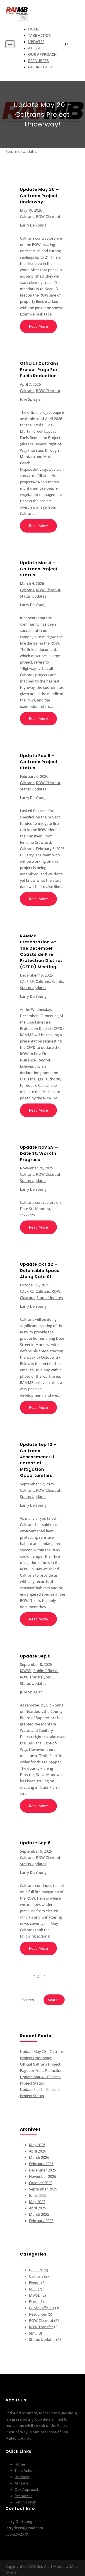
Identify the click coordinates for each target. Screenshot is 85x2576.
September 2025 (43, 2189)
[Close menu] (23, 18)
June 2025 (37, 2195)
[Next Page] (48, 1976)
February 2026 (41, 2163)
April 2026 (37, 2151)
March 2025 (39, 2214)
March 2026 (39, 2157)
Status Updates (33, 596)
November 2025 (42, 2176)
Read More (40, 328)
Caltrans (27, 216)
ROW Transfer (32, 1677)
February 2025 (41, 2220)
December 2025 (42, 2170)
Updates (30, 151)
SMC (50, 1677)
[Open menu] (10, 44)
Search (54, 2000)
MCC (33, 2288)
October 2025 (40, 2182)
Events (57, 981)
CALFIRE (27, 981)
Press (34, 2301)
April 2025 (37, 2208)
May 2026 (37, 2144)
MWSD (26, 1670)
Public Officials (45, 1670)
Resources (38, 2314)
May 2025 (37, 2201)
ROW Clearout (48, 216)
